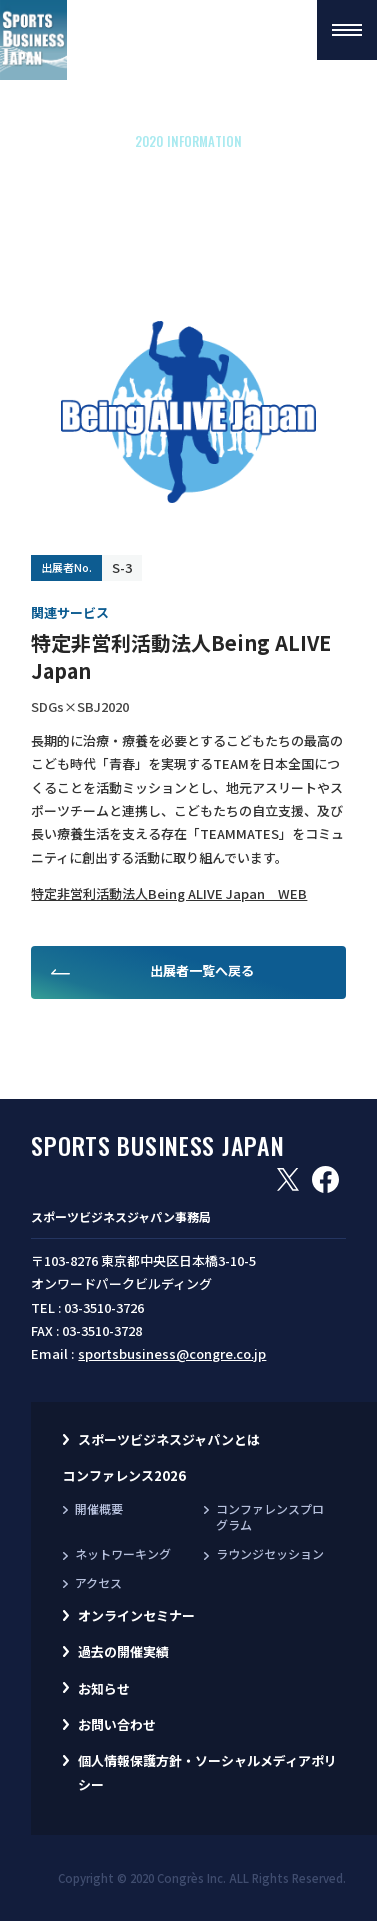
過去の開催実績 (123, 1651)
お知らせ (104, 1688)
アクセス (98, 1582)
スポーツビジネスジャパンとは (169, 1439)
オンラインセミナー (136, 1615)
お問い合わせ (117, 1724)
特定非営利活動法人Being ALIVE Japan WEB (169, 893)
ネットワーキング (123, 1553)
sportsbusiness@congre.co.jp (172, 1353)
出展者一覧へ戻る (202, 970)
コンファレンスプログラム (270, 1517)
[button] (347, 30)
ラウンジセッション (270, 1553)
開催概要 (99, 1508)
